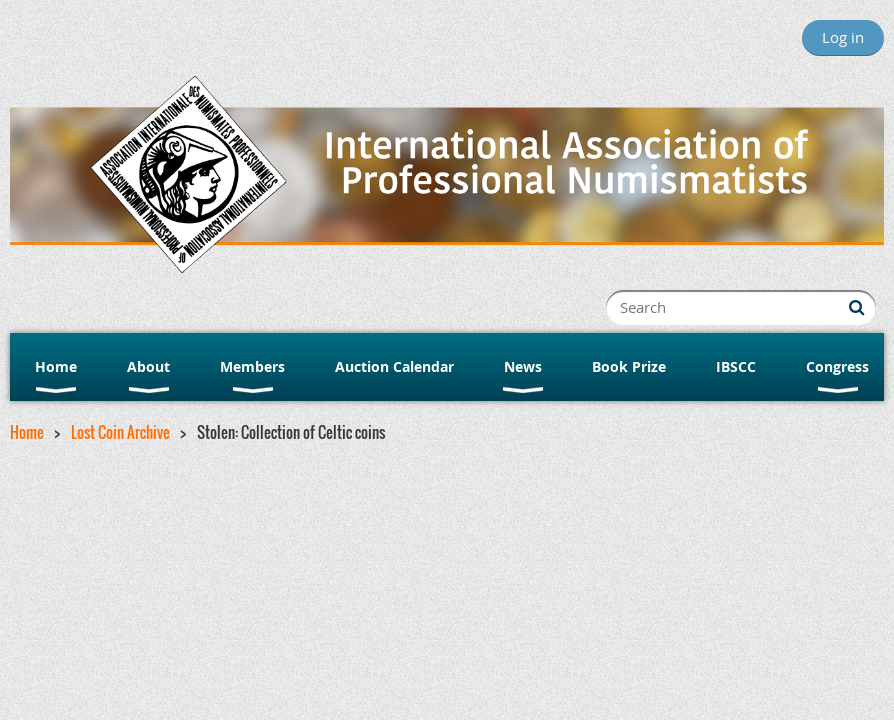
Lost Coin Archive (120, 432)
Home (27, 432)
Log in (843, 37)
